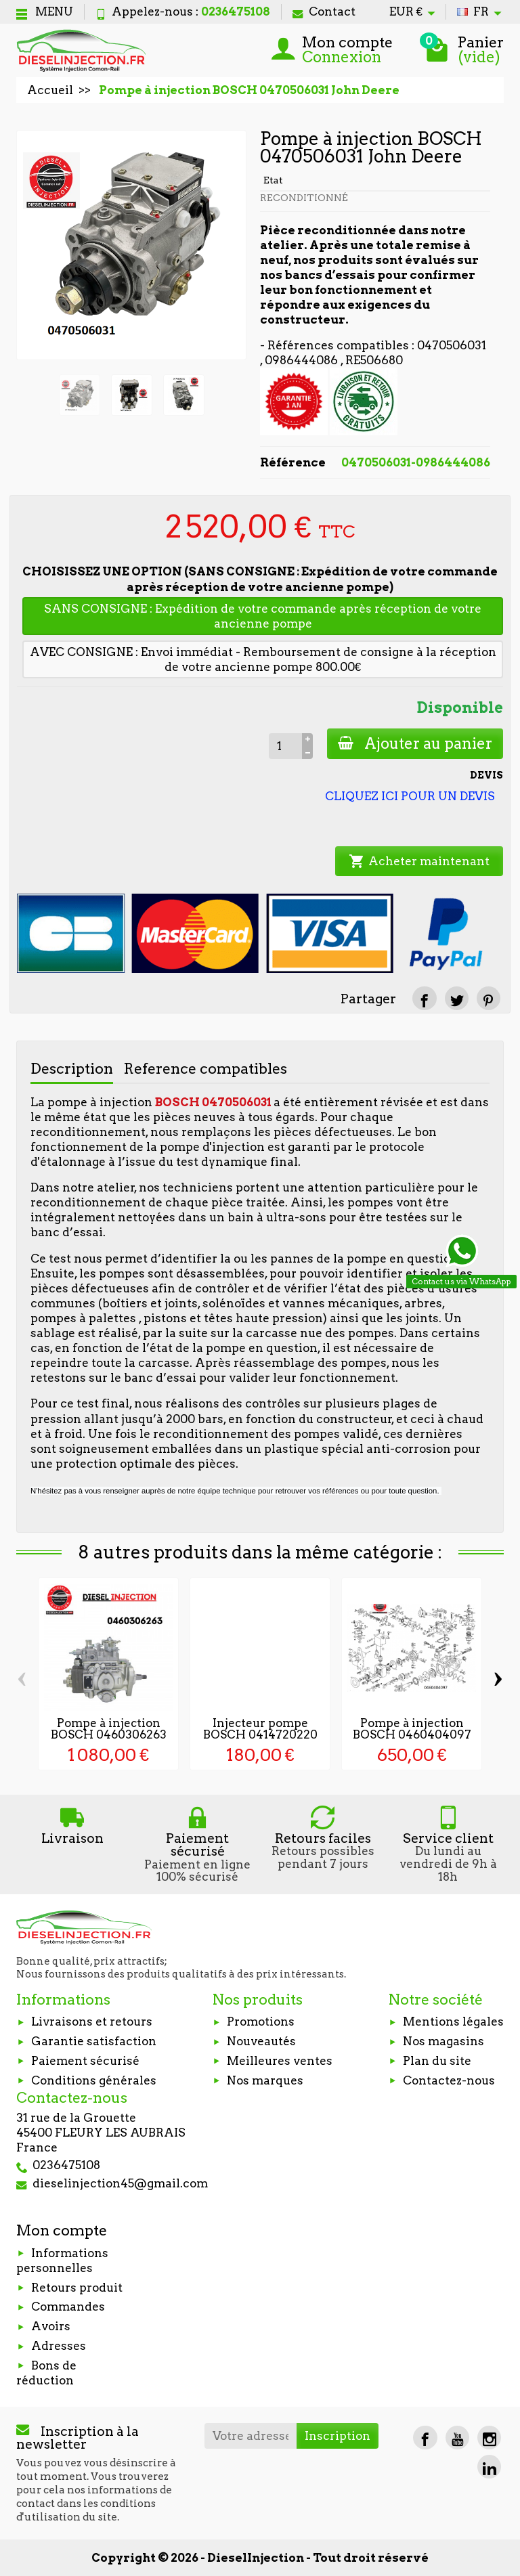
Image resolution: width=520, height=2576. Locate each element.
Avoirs (50, 2326)
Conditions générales (93, 2080)
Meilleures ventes (279, 2061)
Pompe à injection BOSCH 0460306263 (109, 1728)
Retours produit (77, 2287)
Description (71, 1068)
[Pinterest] (488, 998)
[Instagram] (489, 2437)
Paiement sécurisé (85, 2061)
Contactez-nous (449, 2080)
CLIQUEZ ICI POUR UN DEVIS (410, 796)
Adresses (58, 2346)
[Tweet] (457, 998)
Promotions (261, 2021)
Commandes (68, 2306)
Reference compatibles (205, 1068)
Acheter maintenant (419, 861)
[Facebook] (425, 2437)
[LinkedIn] (489, 2467)
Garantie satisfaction (93, 2041)
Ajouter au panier (415, 743)
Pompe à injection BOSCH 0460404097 (412, 1728)
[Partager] (424, 998)
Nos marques (265, 2080)
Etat (273, 180)
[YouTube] (457, 2437)
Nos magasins (443, 2041)
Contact (323, 11)
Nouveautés (261, 2041)
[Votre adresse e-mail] (250, 2436)
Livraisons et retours (91, 2021)
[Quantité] (285, 746)
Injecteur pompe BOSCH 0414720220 (260, 1728)
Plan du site (437, 2061)
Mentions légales (453, 2021)
